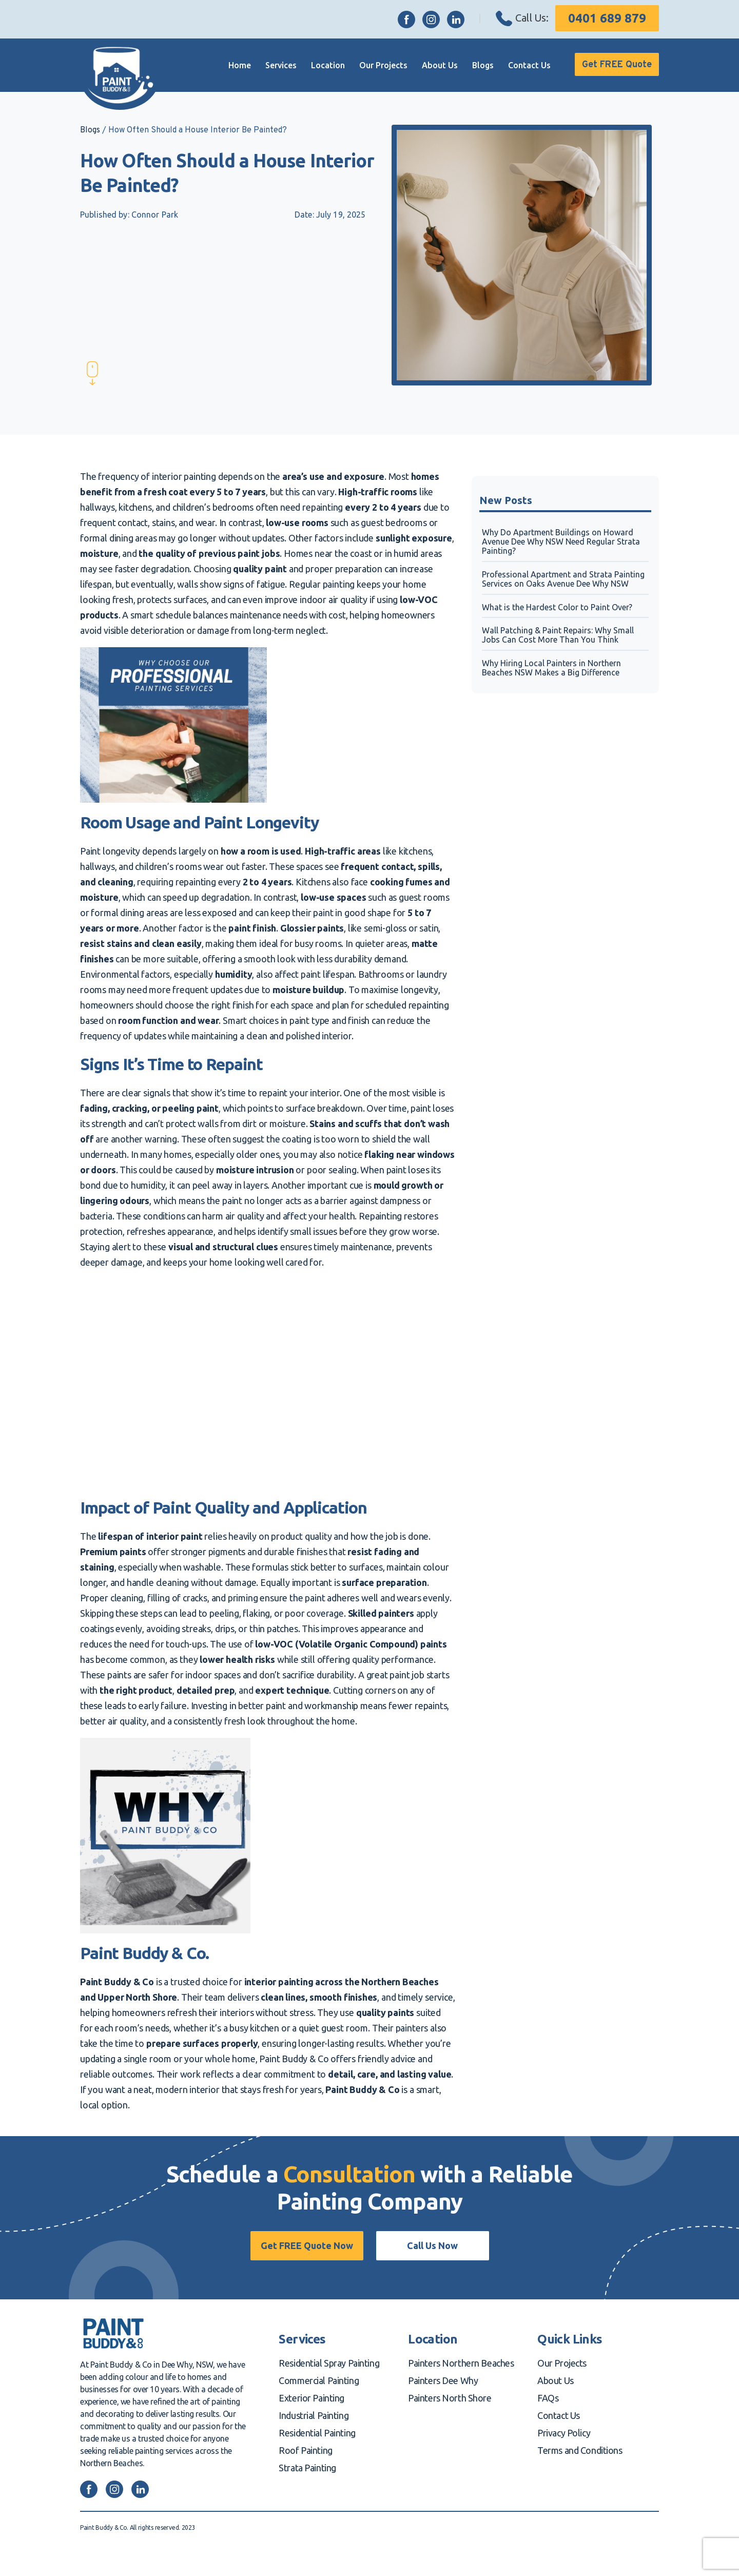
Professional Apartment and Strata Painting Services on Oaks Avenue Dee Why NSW (563, 579)
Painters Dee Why (443, 2380)
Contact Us (518, 65)
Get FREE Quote (611, 65)
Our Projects (372, 65)
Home (228, 65)
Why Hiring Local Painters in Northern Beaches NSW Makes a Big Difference (551, 667)
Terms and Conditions (579, 2450)
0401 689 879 (607, 18)
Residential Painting (317, 2433)
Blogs (471, 65)
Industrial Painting (313, 2415)
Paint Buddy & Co (117, 1982)
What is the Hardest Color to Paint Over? (557, 607)
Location (317, 65)
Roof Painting (305, 2450)
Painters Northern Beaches (461, 2363)
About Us (428, 65)
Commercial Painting (319, 2380)
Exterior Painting (311, 2398)
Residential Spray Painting (329, 2363)
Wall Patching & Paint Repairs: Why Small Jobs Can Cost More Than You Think (558, 635)
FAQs (547, 2398)
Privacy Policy (563, 2433)
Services (269, 65)
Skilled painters (381, 1613)
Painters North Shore (449, 2398)
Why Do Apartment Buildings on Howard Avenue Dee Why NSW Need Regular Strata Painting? (561, 542)
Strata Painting (307, 2468)
